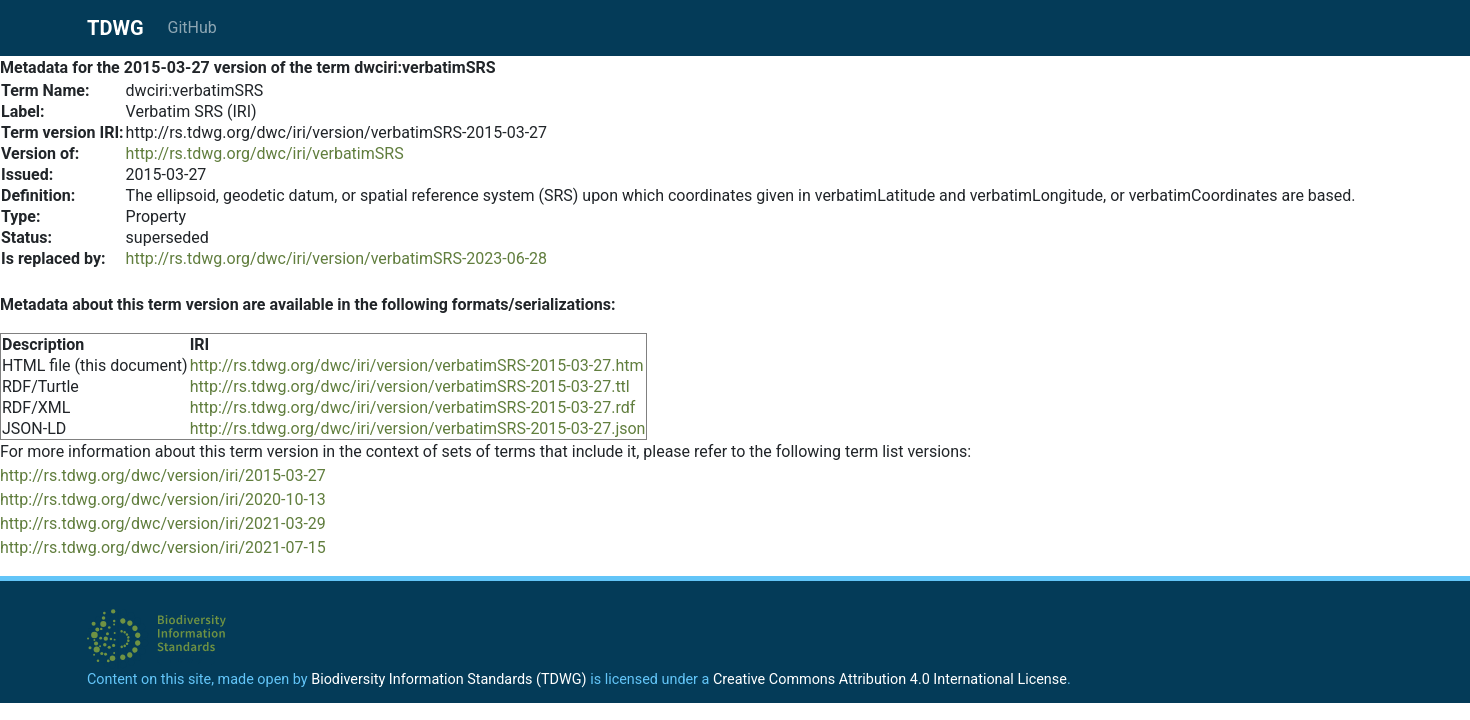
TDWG (115, 28)
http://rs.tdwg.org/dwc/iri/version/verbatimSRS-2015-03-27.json (418, 428)
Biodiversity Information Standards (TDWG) (448, 679)
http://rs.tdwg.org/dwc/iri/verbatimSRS (265, 153)
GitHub (192, 27)
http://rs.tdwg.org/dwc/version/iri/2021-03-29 (163, 523)
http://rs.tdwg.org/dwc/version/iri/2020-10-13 (163, 499)
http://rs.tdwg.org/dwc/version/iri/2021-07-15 (163, 547)
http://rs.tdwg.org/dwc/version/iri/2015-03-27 (163, 475)
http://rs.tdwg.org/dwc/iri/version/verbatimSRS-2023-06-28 (337, 258)
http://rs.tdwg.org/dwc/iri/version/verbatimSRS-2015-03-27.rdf (413, 407)
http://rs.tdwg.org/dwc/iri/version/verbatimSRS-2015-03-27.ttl (410, 386)
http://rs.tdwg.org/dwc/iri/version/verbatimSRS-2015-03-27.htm (417, 365)
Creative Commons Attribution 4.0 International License (890, 679)
